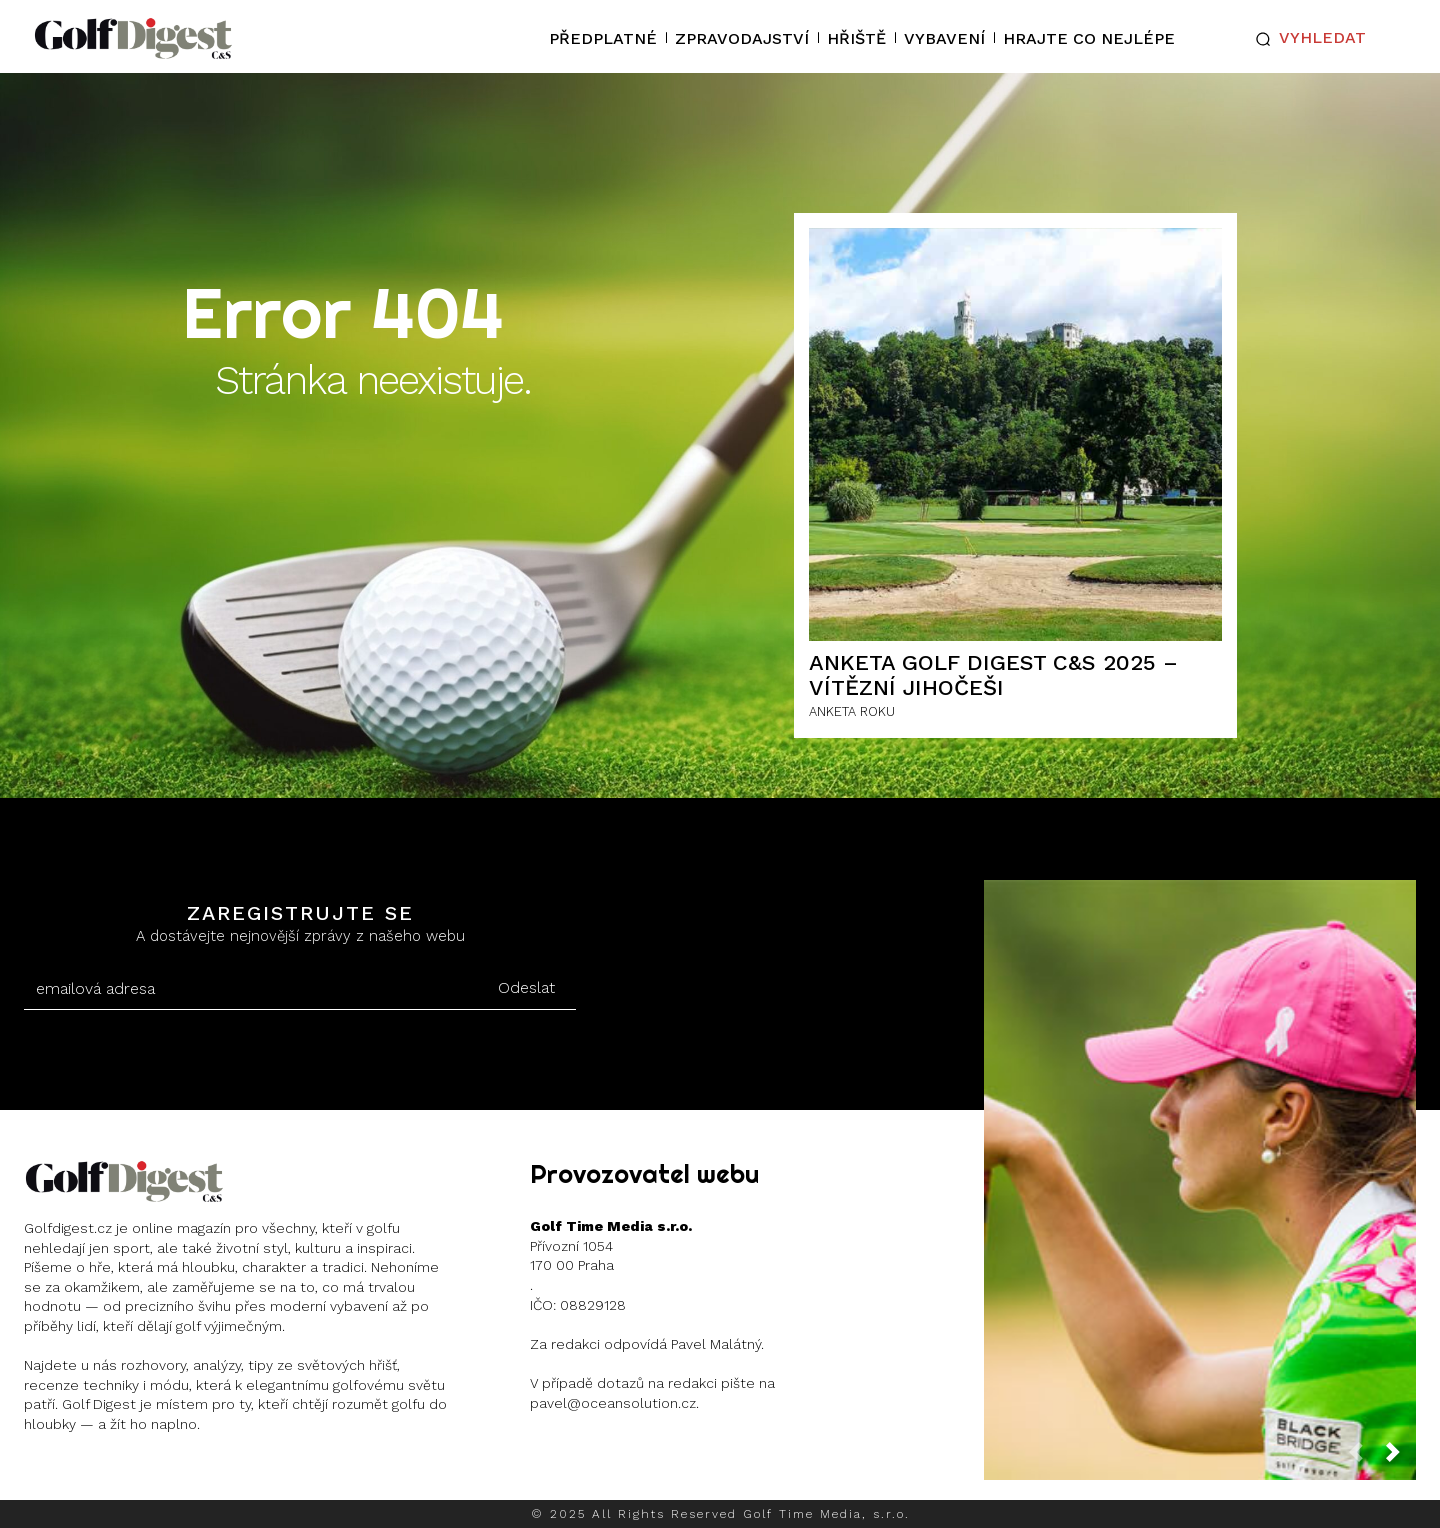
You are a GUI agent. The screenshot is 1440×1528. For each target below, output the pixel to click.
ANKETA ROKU (852, 711)
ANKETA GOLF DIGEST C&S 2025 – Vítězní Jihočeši (993, 674)
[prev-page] (1364, 1457)
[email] (250, 989)
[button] (1306, 39)
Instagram (101, 1476)
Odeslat (526, 987)
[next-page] (1401, 1457)
